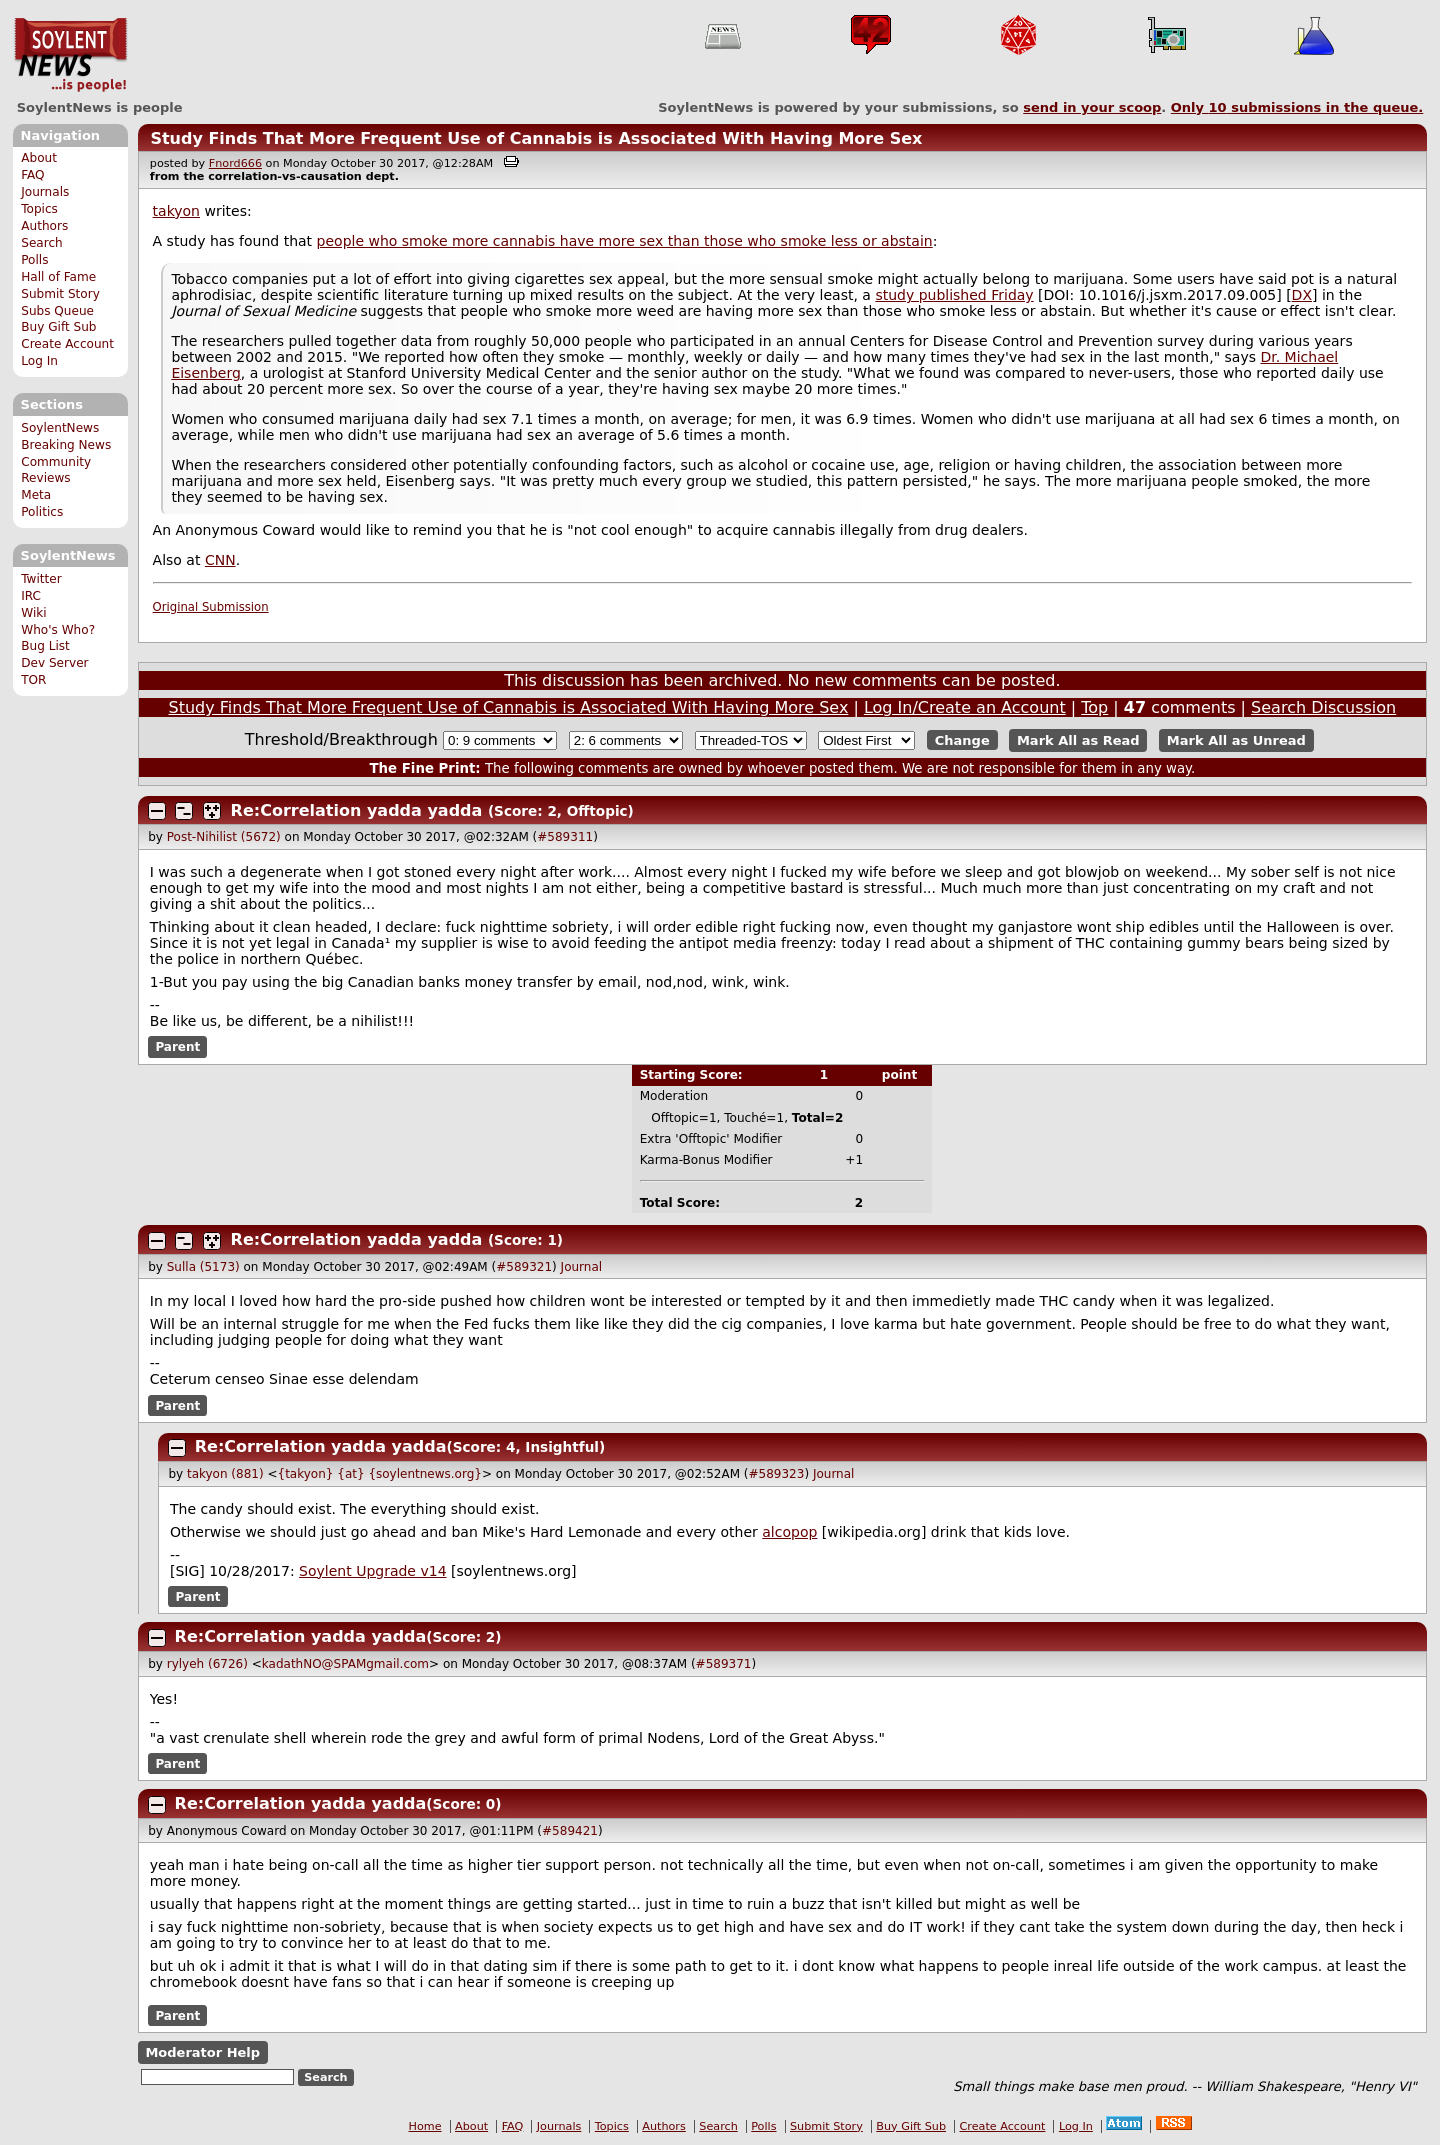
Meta (36, 495)
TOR (33, 680)
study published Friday (954, 295)
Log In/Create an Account (965, 707)
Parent (177, 1047)
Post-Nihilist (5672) (224, 837)
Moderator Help (202, 2052)
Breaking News (66, 445)
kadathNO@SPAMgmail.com (345, 1664)
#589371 (724, 1664)
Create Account (67, 344)
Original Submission (211, 607)
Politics (42, 512)
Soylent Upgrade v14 (372, 1571)
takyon (176, 211)
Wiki (33, 613)
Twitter (41, 579)
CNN (220, 560)
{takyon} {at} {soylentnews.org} (380, 1474)
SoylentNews (70, 55)
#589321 (524, 1267)
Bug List (45, 646)
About (39, 158)
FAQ (32, 175)
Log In (39, 361)
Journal (582, 1267)
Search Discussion (1323, 707)
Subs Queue (57, 311)
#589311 (565, 837)
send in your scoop (1092, 107)
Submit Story (60, 294)
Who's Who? (58, 630)
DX (1302, 295)
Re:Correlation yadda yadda (357, 810)
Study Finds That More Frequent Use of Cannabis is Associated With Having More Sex (536, 138)
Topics (39, 209)
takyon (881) (225, 1474)
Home (425, 2126)
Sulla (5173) (203, 1267)
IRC (31, 596)
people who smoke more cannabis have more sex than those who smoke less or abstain (625, 241)
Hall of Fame (58, 277)
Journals (45, 192)
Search (42, 243)
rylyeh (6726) (207, 1664)
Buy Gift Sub (58, 327)
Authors (44, 226)
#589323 (777, 1474)
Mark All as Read (1078, 740)
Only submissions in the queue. (1297, 107)
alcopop (789, 1532)
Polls (34, 260)
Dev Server (54, 663)
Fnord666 (235, 163)
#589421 (570, 1831)
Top (1094, 707)
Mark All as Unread (1236, 740)
